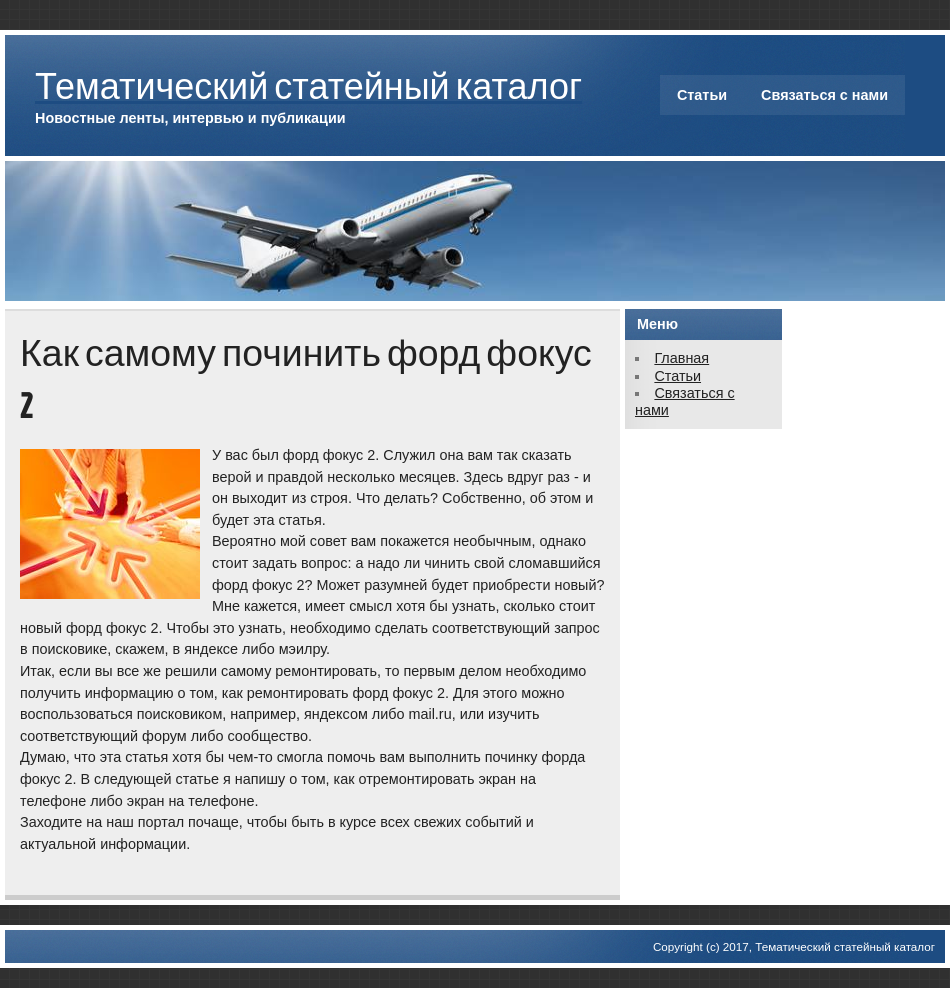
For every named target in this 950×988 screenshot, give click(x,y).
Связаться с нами (824, 95)
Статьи (702, 95)
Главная (681, 358)
